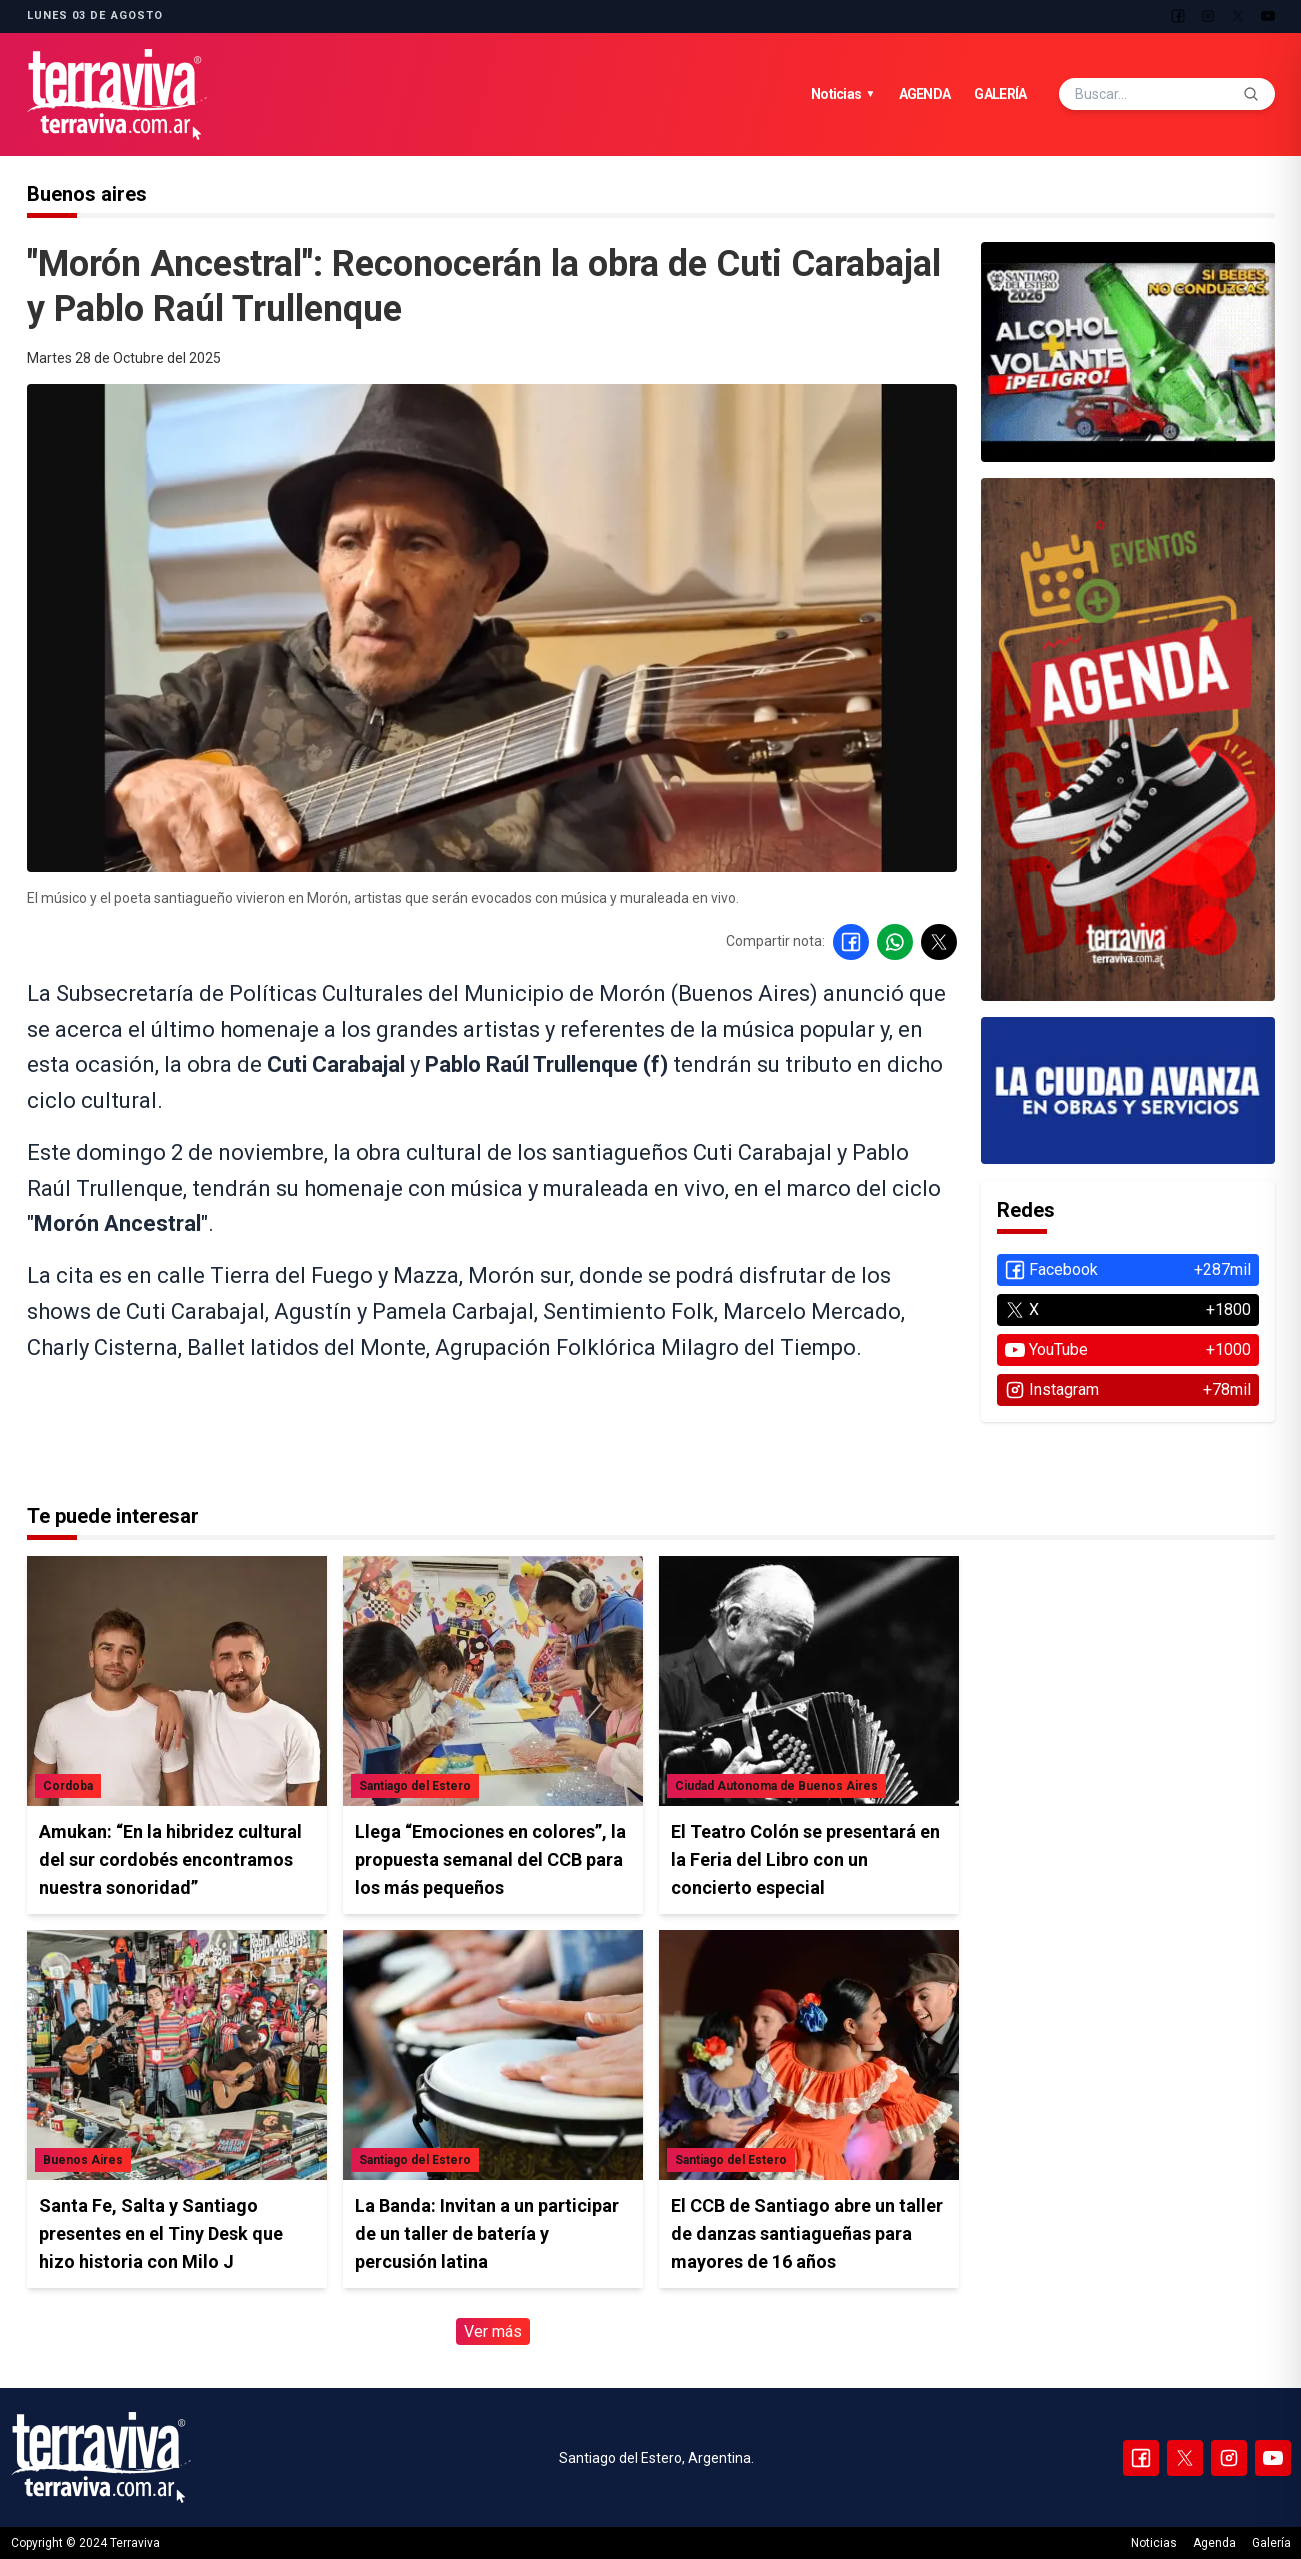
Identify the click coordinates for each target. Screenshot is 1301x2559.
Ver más (493, 2331)
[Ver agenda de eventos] (1128, 352)
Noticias (843, 94)
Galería (1000, 94)
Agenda (925, 94)
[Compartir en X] (939, 942)
